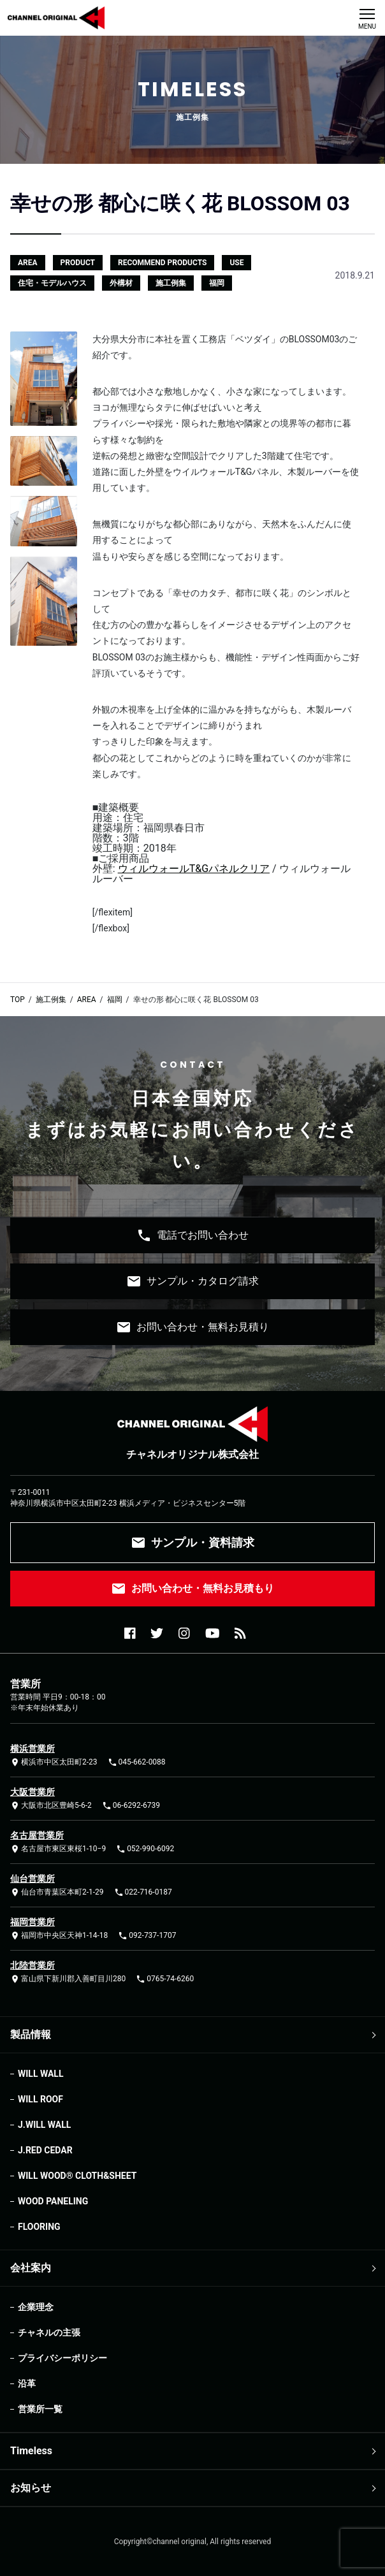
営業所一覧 (40, 2409)
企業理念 (36, 2307)
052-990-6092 (145, 1849)
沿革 (27, 2383)
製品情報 (30, 2034)
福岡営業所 (32, 1921)
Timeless (31, 2451)
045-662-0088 (137, 1762)
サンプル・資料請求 (192, 1542)
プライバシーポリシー (62, 2358)
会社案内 (30, 2268)
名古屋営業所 (37, 1835)
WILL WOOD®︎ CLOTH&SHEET (77, 2176)
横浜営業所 (32, 1748)
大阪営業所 (32, 1791)
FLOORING (39, 2227)
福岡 (114, 999)
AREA (86, 999)
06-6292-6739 (131, 1805)
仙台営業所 (32, 1878)
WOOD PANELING (53, 2201)
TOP (17, 999)
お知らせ (30, 2488)
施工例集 (51, 999)
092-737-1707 (147, 1935)
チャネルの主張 (49, 2332)
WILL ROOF (40, 2099)
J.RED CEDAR (45, 2150)
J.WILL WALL (44, 2125)
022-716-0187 (143, 1892)
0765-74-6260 (165, 1979)
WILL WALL (40, 2074)
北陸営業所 (32, 1965)
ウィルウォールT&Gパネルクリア (194, 868)
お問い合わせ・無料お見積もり (192, 1588)
